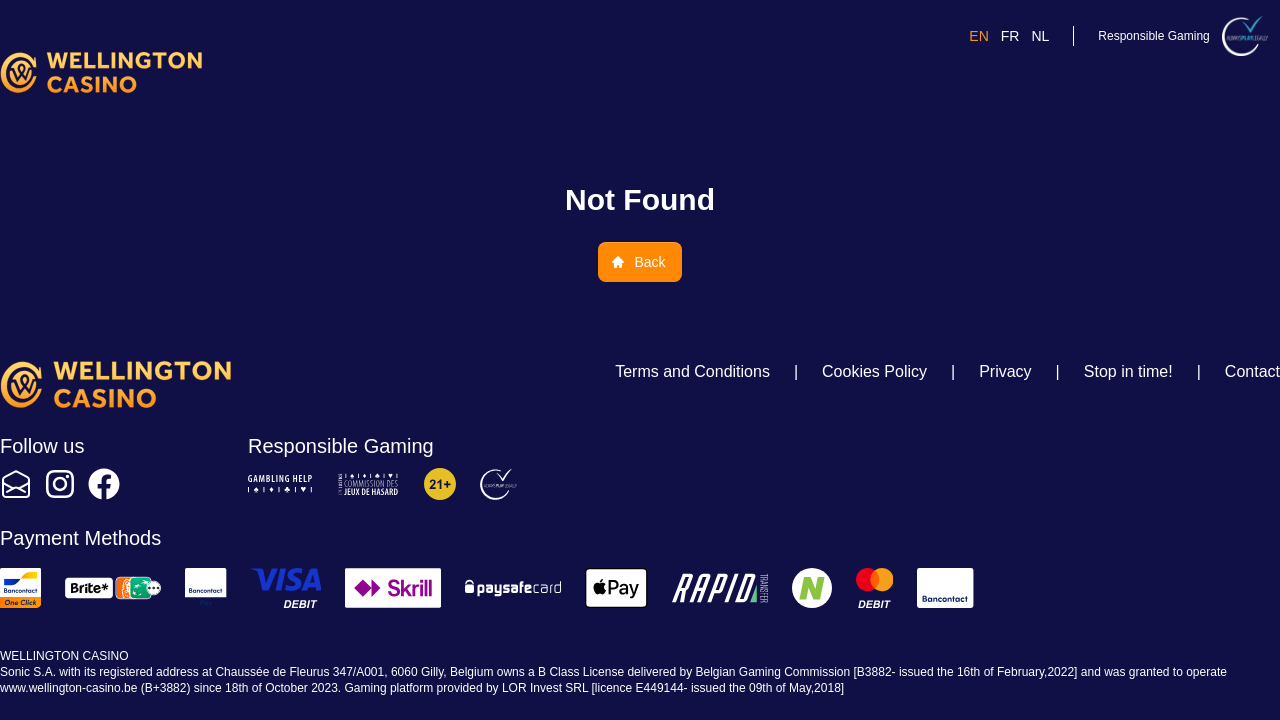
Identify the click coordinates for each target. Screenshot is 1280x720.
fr (1010, 36)
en (978, 36)
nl (1040, 36)
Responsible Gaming (1153, 36)
